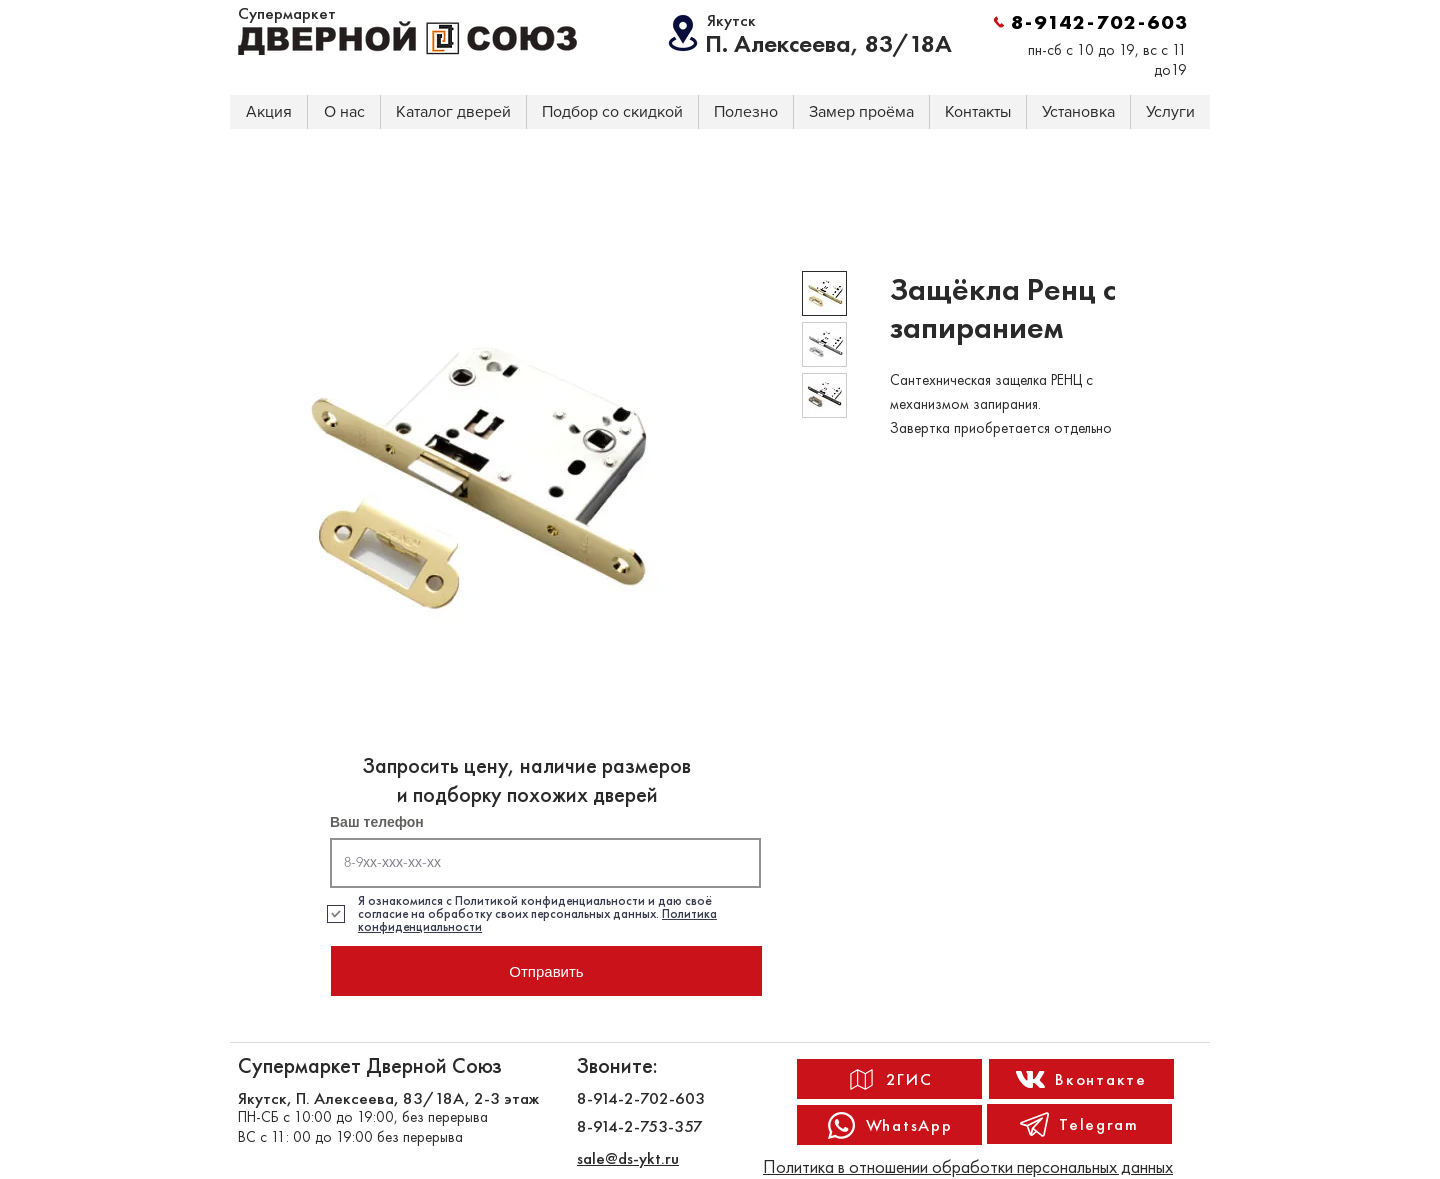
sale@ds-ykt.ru (628, 1158)
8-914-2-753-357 (640, 1126)
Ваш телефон (377, 822)
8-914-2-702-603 (641, 1098)
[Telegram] (1079, 1124)
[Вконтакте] (1081, 1079)
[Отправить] (546, 971)
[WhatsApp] (889, 1125)
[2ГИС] (889, 1079)
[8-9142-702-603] (1090, 22)
